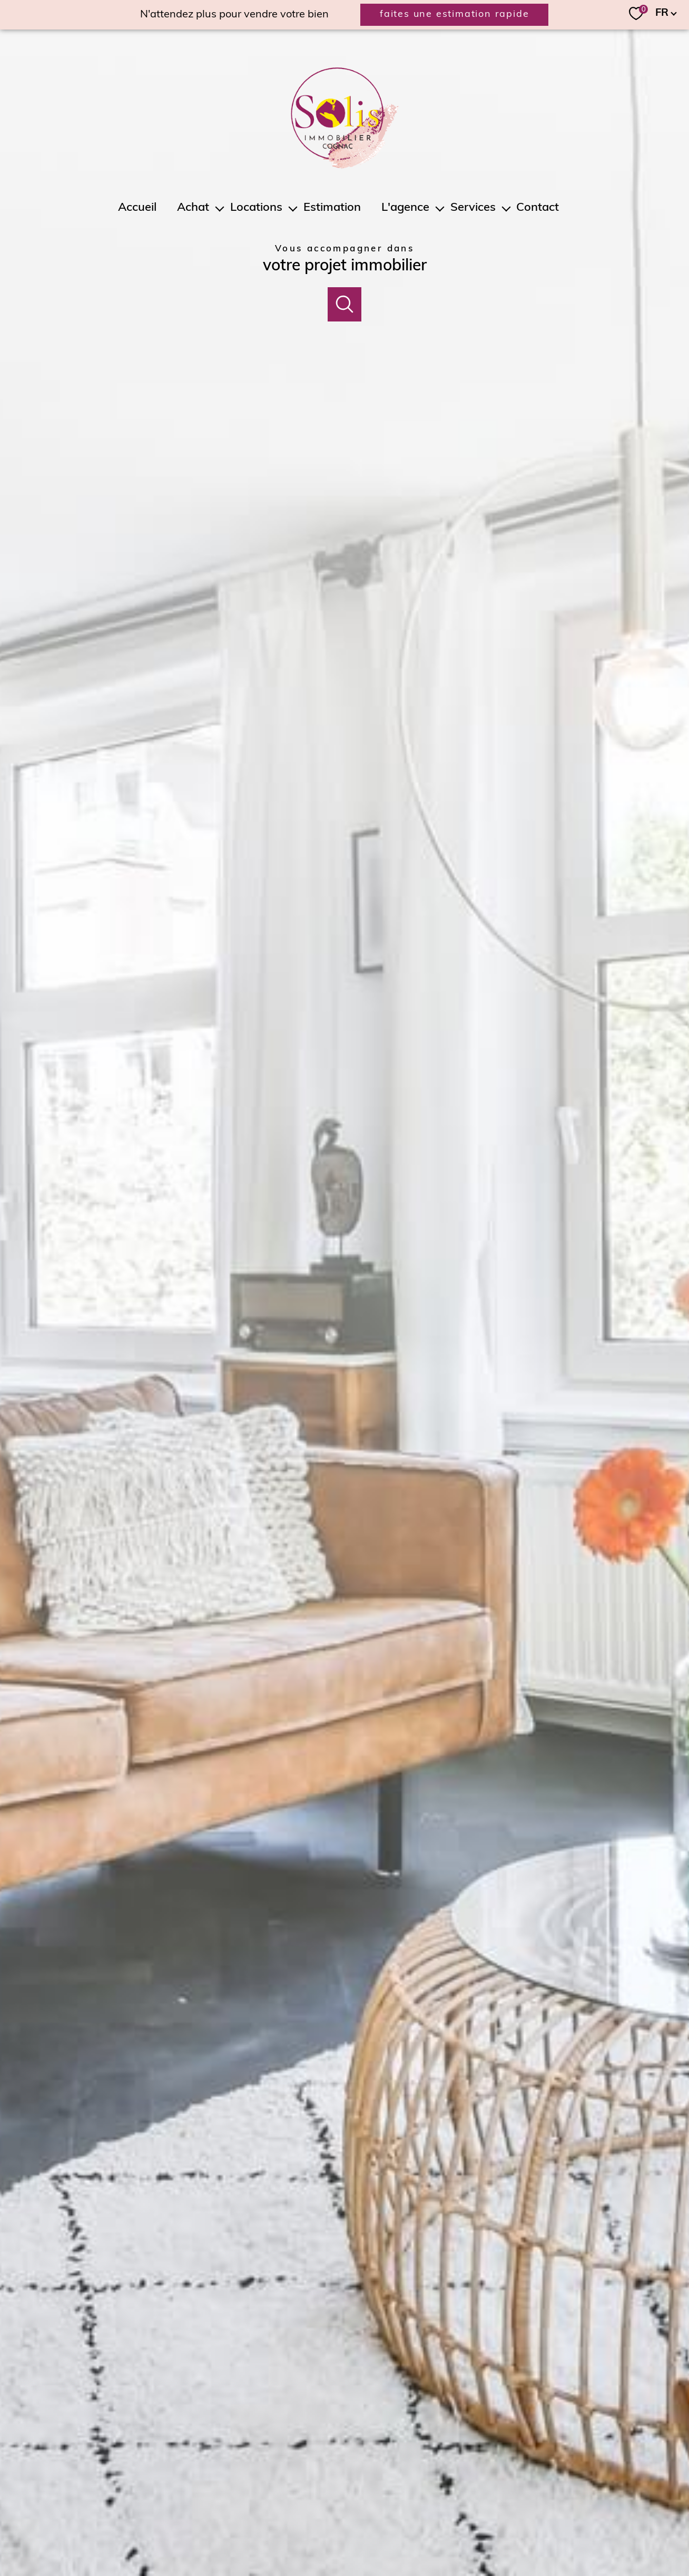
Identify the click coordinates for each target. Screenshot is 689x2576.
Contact (538, 208)
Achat (194, 208)
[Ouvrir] (345, 304)
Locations (256, 208)
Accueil (137, 208)
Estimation (332, 208)
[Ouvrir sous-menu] (220, 208)
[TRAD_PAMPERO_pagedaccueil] (345, 167)
